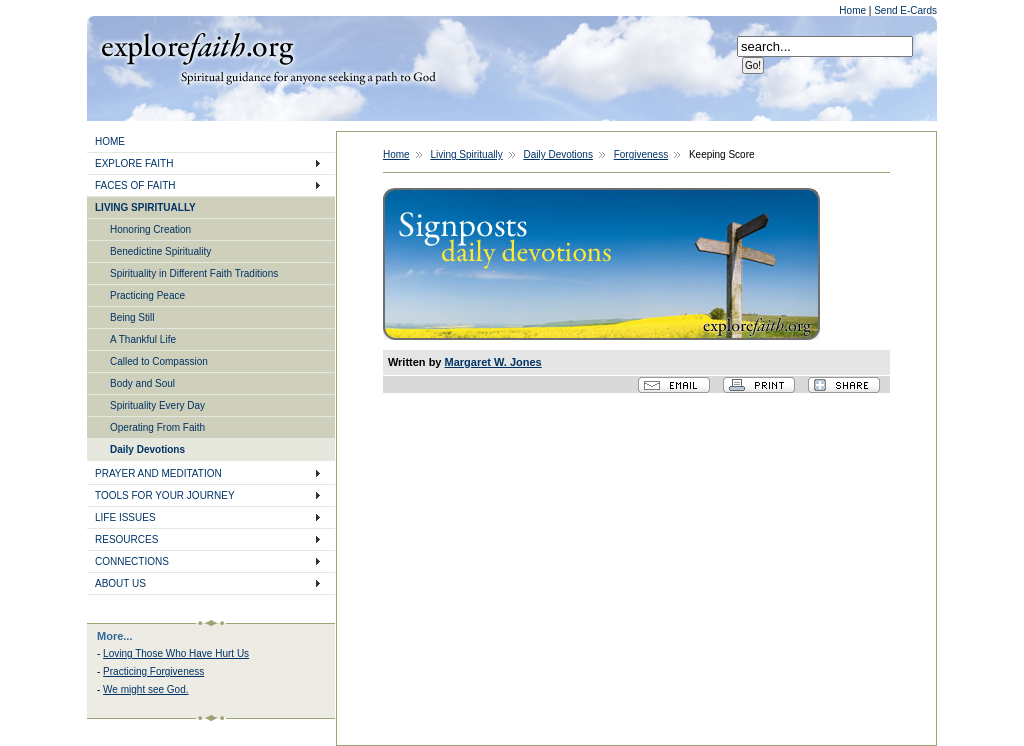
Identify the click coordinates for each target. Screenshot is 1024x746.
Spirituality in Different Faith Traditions (194, 273)
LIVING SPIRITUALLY (145, 207)
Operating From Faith (157, 427)
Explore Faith (197, 47)
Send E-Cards (905, 10)
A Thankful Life (143, 339)
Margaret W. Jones (493, 362)
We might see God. (145, 689)
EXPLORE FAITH (134, 163)
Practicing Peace (147, 295)
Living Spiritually (466, 154)
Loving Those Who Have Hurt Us (176, 653)
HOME (110, 141)
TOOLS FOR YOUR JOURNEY (165, 495)
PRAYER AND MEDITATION (158, 473)
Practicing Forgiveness (153, 671)
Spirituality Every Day (157, 405)
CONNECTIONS (132, 561)
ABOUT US (120, 583)
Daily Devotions (147, 449)
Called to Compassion (159, 361)
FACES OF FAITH (135, 185)
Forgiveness (641, 154)
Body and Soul (142, 383)
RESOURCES (126, 539)
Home (853, 10)
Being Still (132, 317)
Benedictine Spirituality (160, 251)
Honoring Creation (150, 229)
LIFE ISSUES (125, 517)
